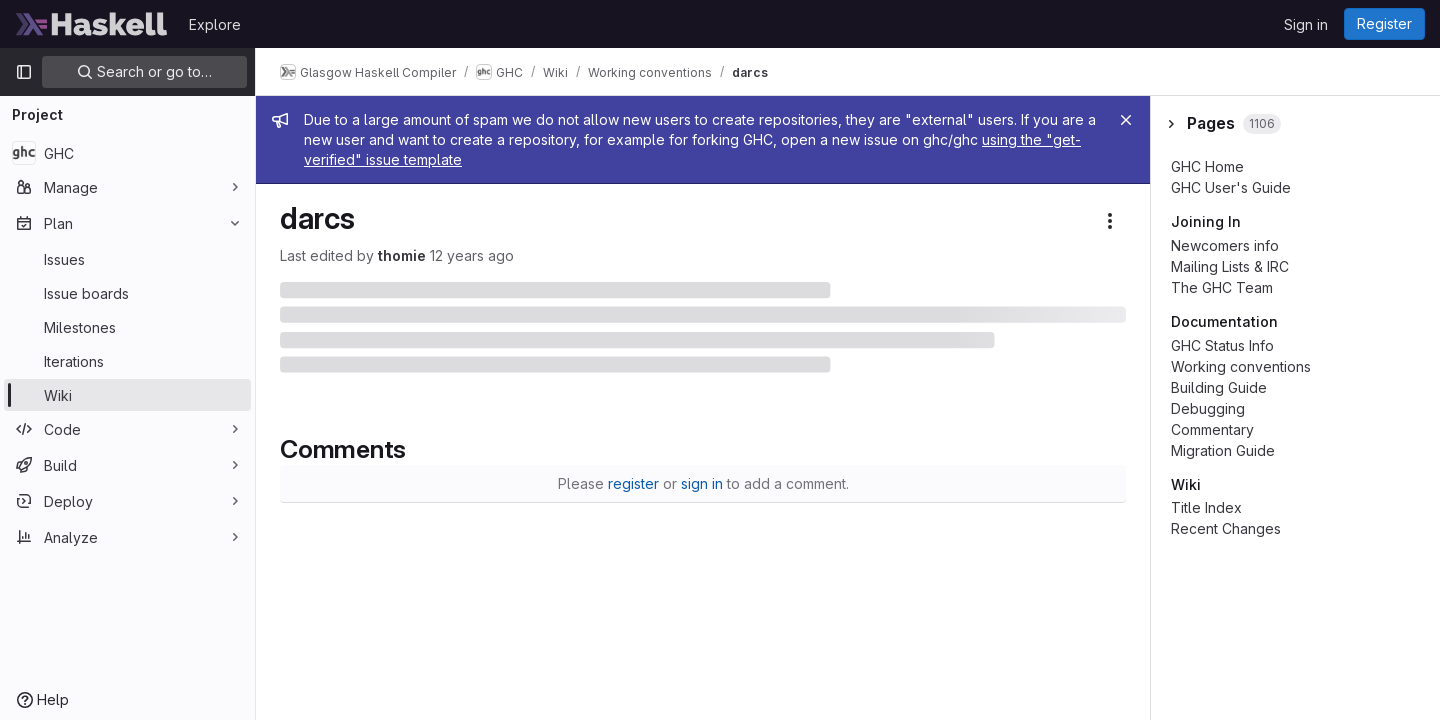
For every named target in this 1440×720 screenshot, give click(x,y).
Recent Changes (1226, 528)
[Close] (1126, 120)
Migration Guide (1223, 450)
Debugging (1208, 408)
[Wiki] (127, 395)
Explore (215, 24)
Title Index (1206, 507)
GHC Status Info (1222, 345)
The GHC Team (1222, 287)
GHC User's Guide (1231, 187)
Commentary (1212, 429)
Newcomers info (1225, 245)
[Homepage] (92, 24)
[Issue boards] (127, 293)
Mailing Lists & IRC (1230, 266)
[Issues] (127, 259)
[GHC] (127, 153)
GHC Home (1207, 166)
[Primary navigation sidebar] (24, 72)
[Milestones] (127, 327)
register (633, 483)
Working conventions (1241, 366)
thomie (402, 255)
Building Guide (1219, 387)
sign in (702, 483)
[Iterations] (127, 361)
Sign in (1306, 24)
